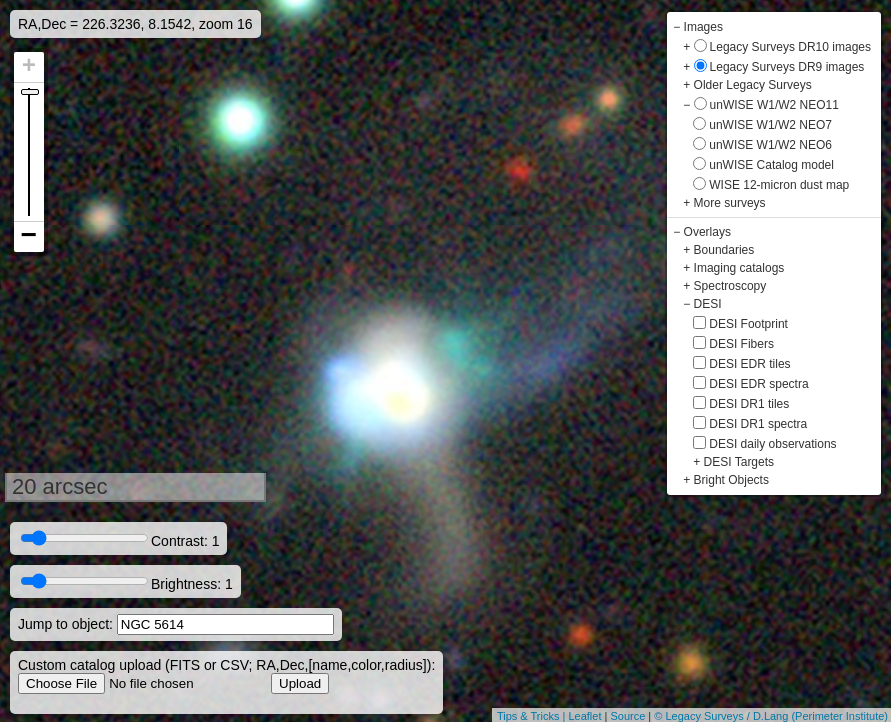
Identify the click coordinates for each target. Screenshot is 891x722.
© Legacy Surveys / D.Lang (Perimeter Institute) (771, 716)
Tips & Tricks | (533, 716)
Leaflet (584, 716)
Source (627, 716)
